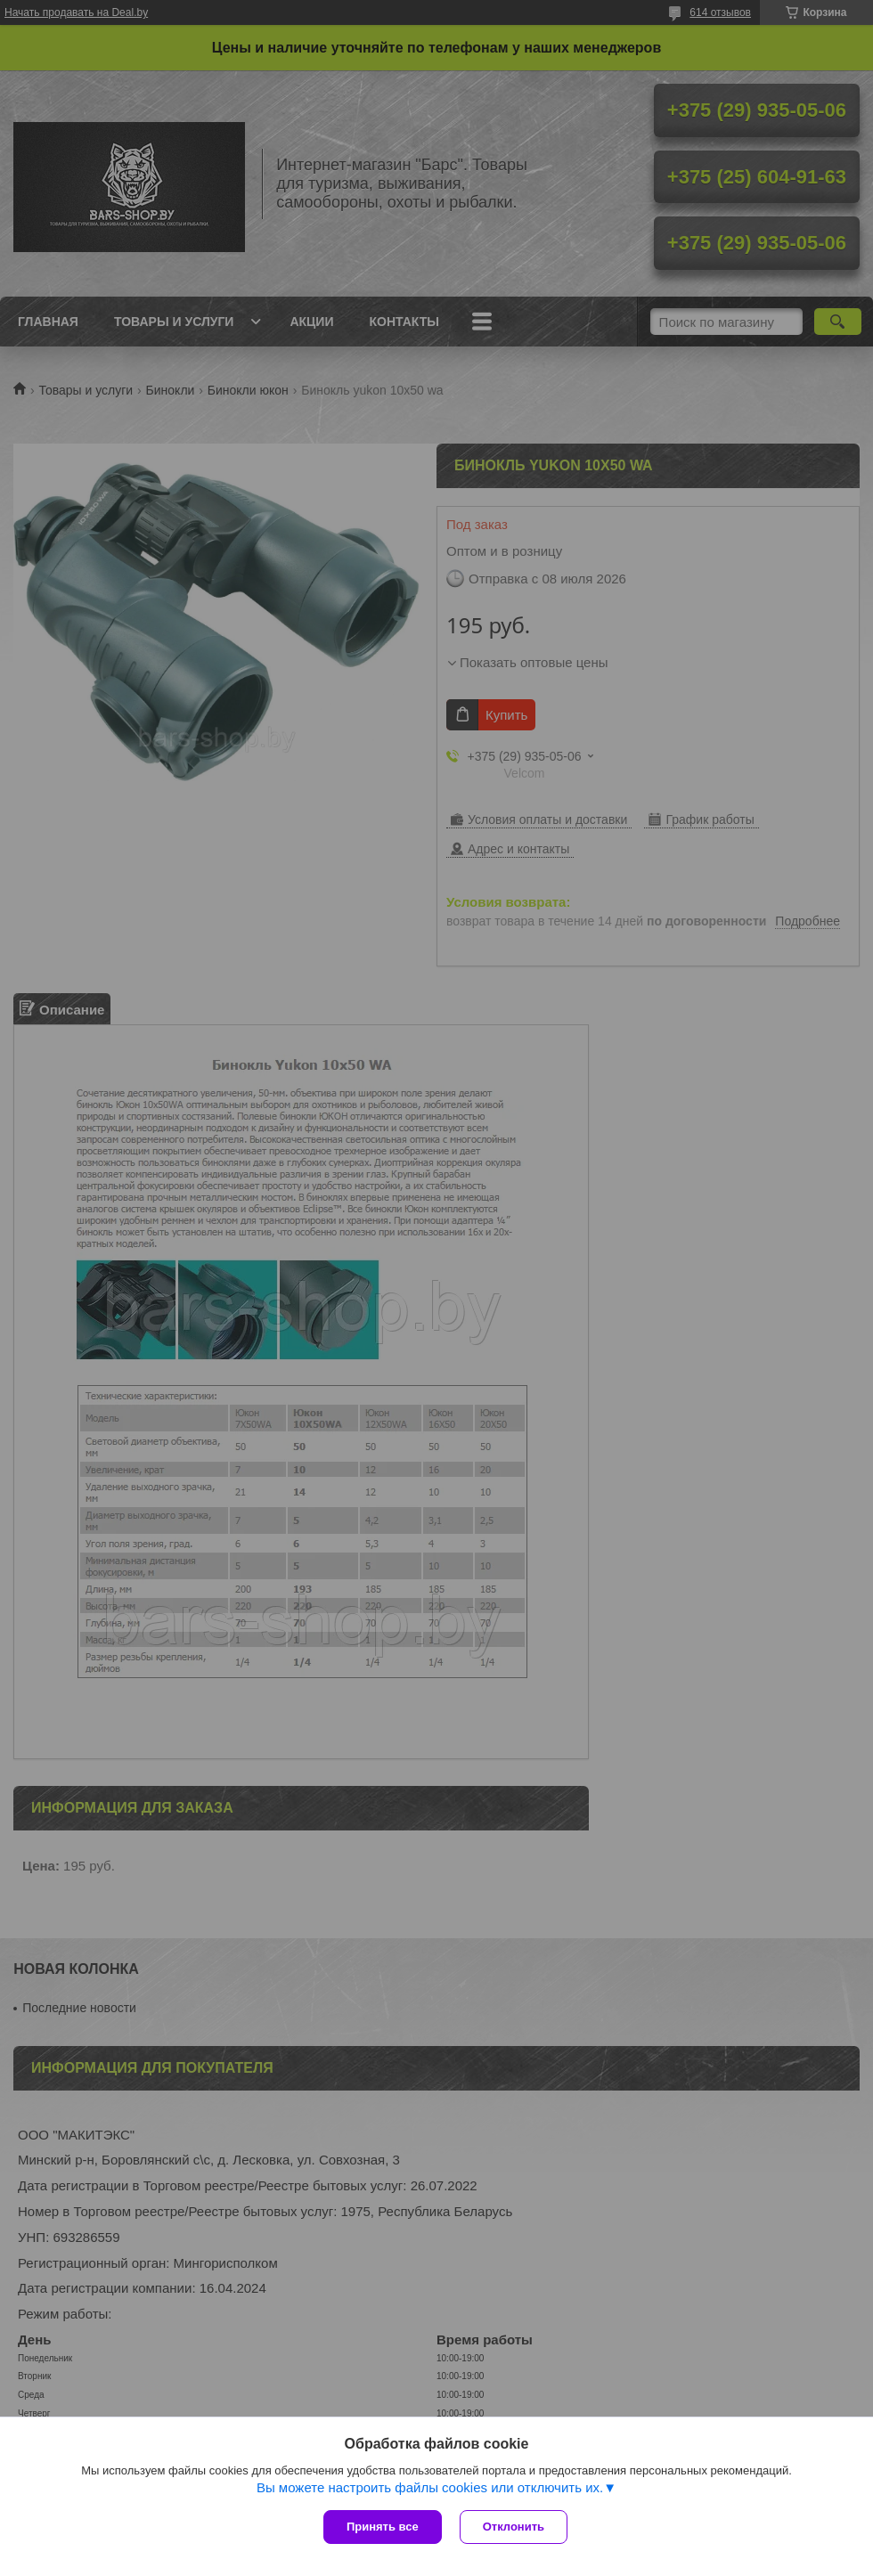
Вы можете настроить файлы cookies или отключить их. (430, 2487)
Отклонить (513, 2526)
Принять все (383, 2526)
